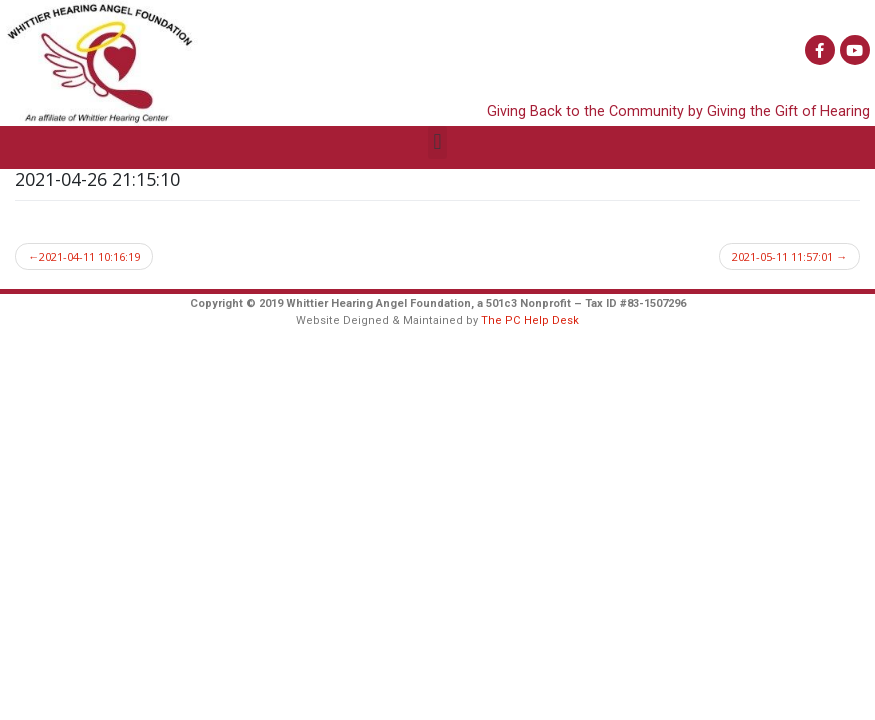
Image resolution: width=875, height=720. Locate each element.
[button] (437, 142)
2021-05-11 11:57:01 (782, 256)
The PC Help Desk (530, 320)
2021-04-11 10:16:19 (89, 256)
